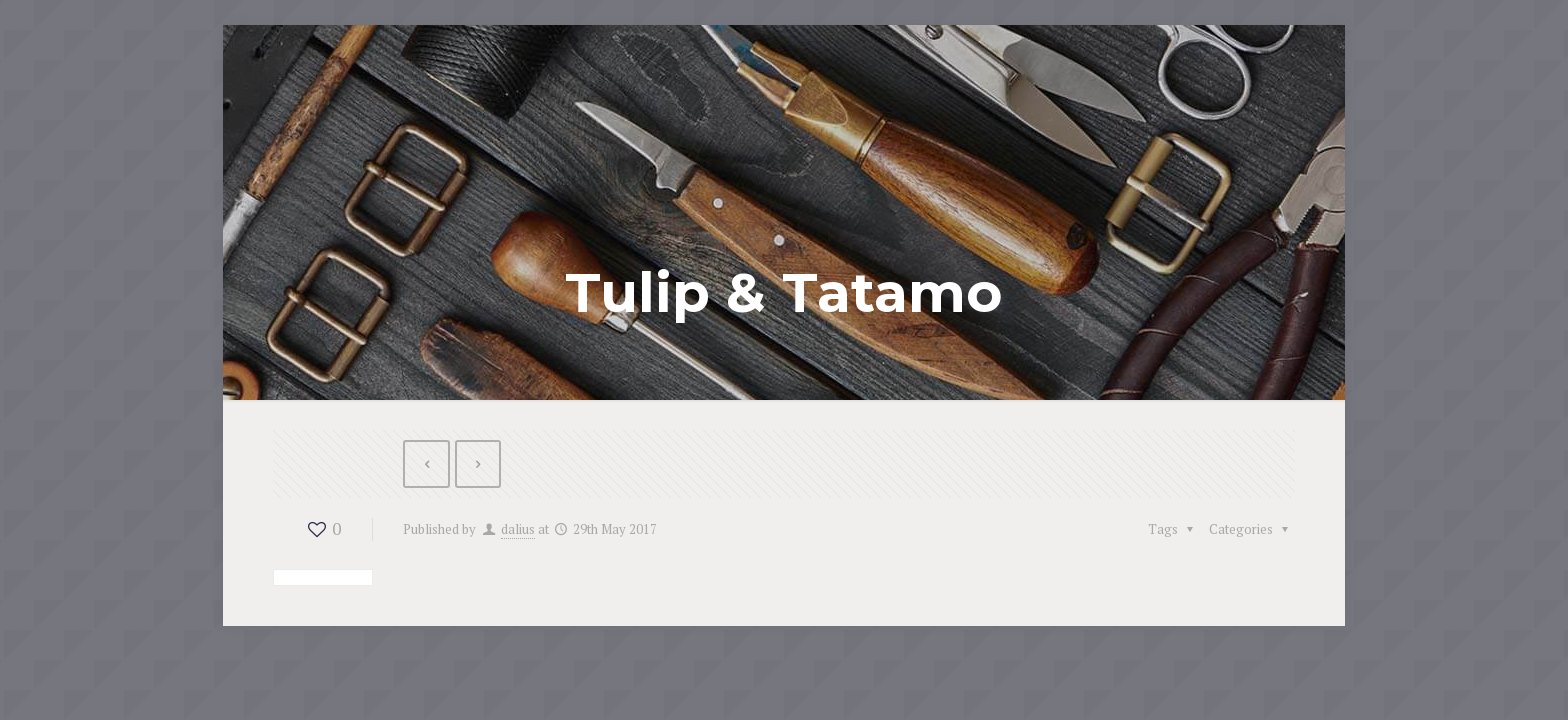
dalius (518, 529)
